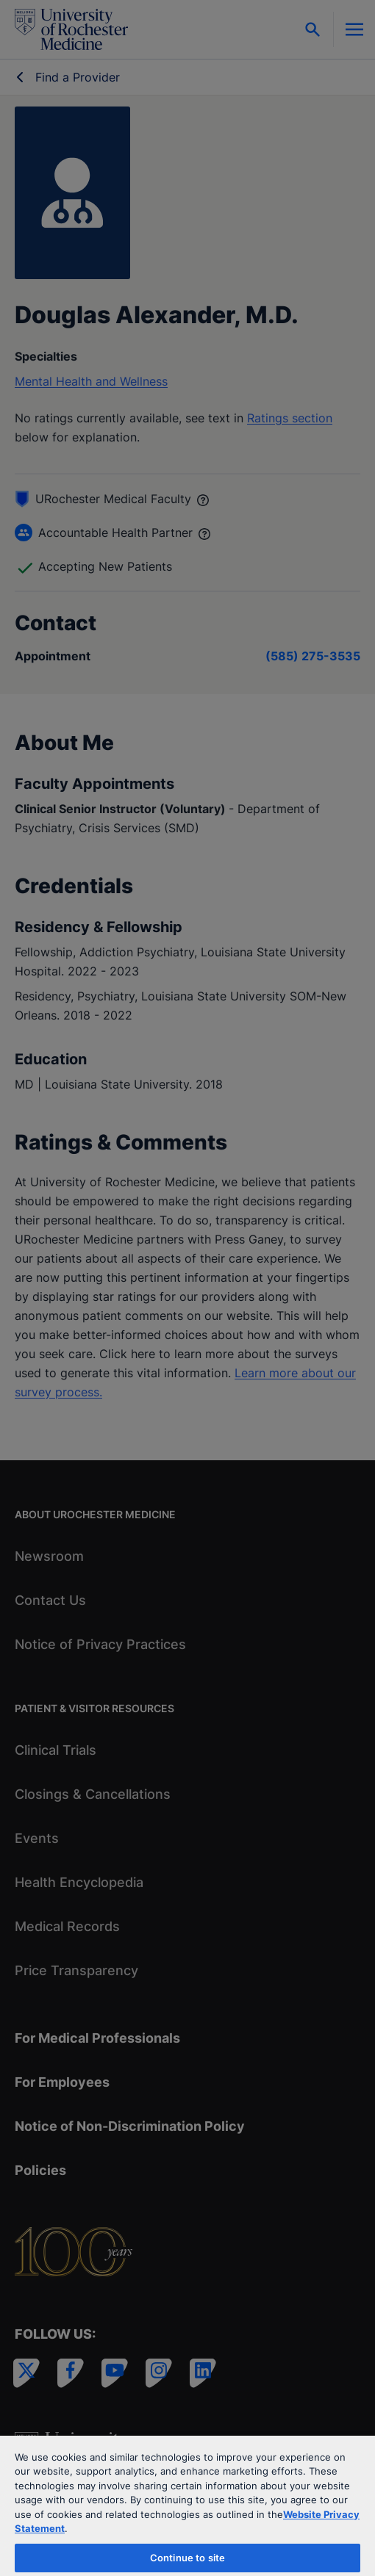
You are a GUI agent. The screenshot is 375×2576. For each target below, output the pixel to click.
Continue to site (187, 2557)
